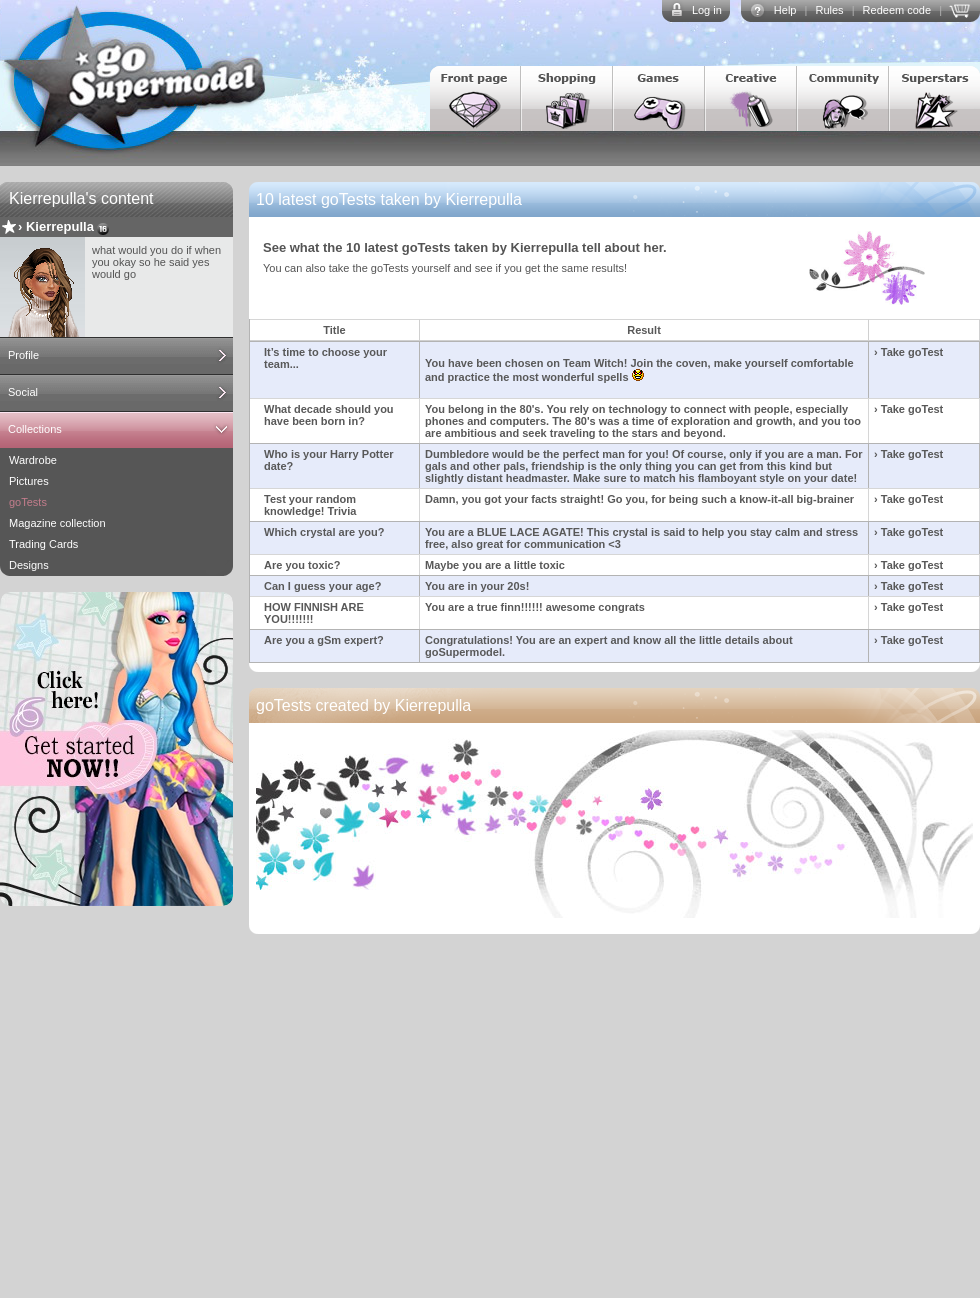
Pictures (29, 481)
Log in (707, 10)
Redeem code (897, 10)
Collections (35, 429)
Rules (829, 10)
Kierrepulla (60, 226)
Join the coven (668, 363)
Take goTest (912, 352)
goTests (28, 502)
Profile (23, 355)
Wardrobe (33, 460)
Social (23, 392)
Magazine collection (57, 523)
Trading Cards (43, 544)
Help (785, 10)
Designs (29, 565)
